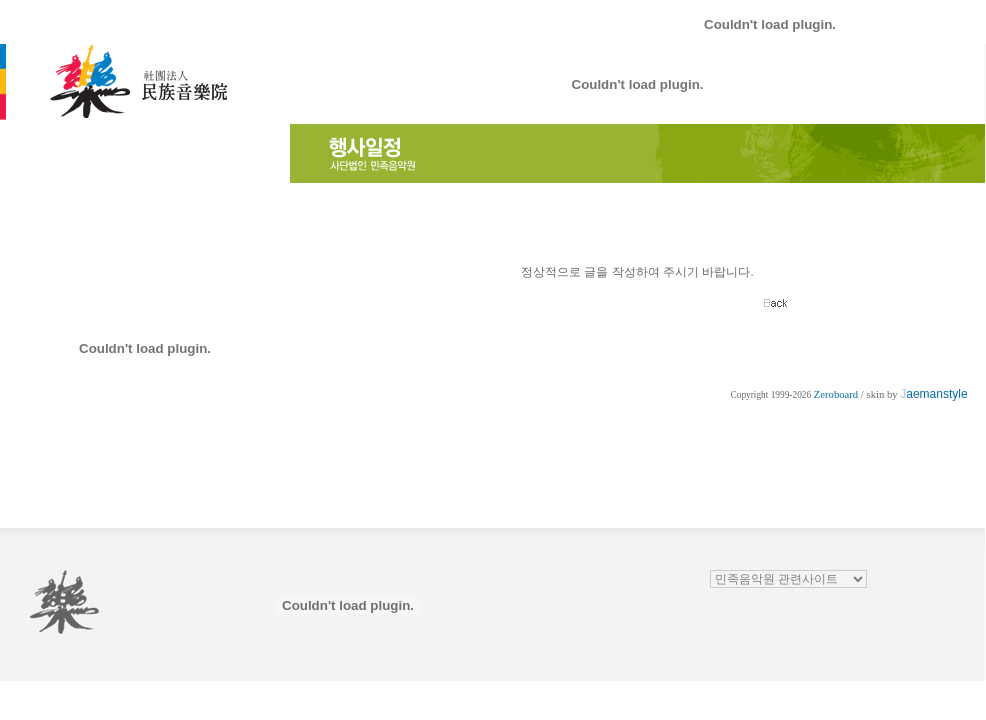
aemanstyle (933, 394)
